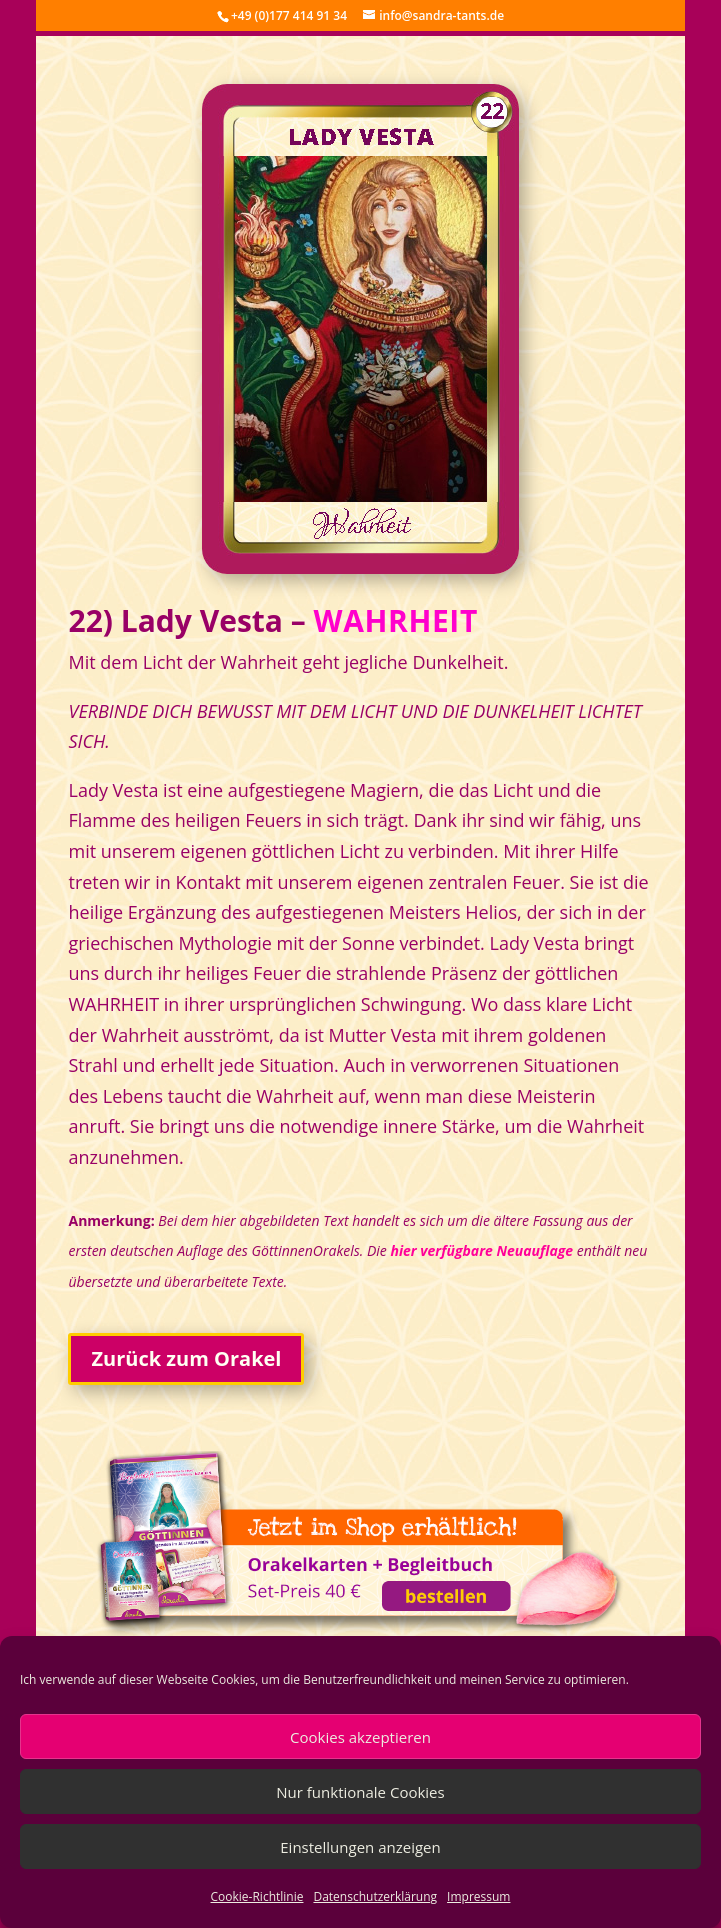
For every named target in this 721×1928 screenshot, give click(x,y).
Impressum (478, 1896)
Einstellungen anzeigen (360, 1847)
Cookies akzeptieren (360, 1737)
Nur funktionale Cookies (360, 1792)
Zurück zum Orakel (186, 1358)
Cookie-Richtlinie (257, 1896)
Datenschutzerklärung (375, 1896)
